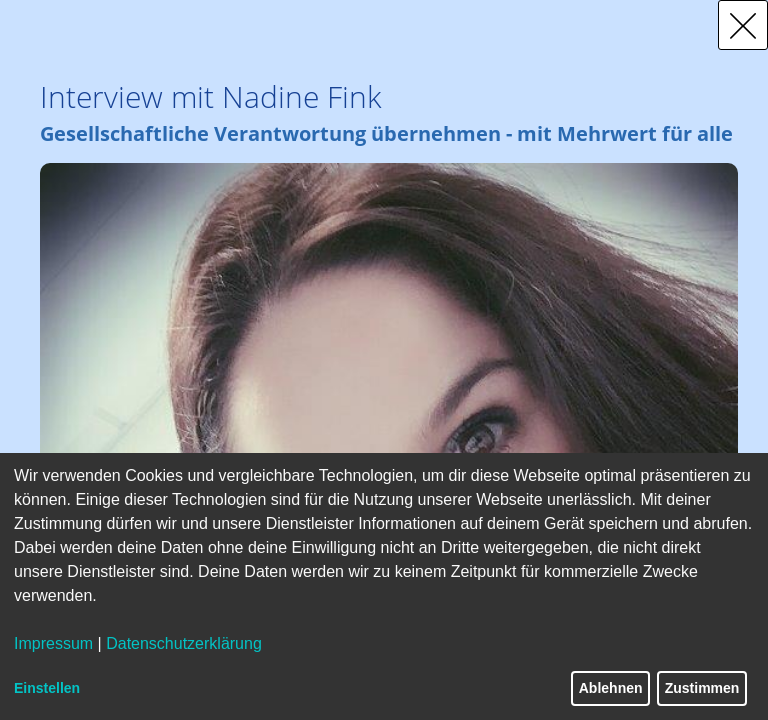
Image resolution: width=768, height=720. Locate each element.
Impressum (53, 643)
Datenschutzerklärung (184, 643)
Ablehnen (611, 688)
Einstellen (47, 688)
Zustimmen (702, 688)
